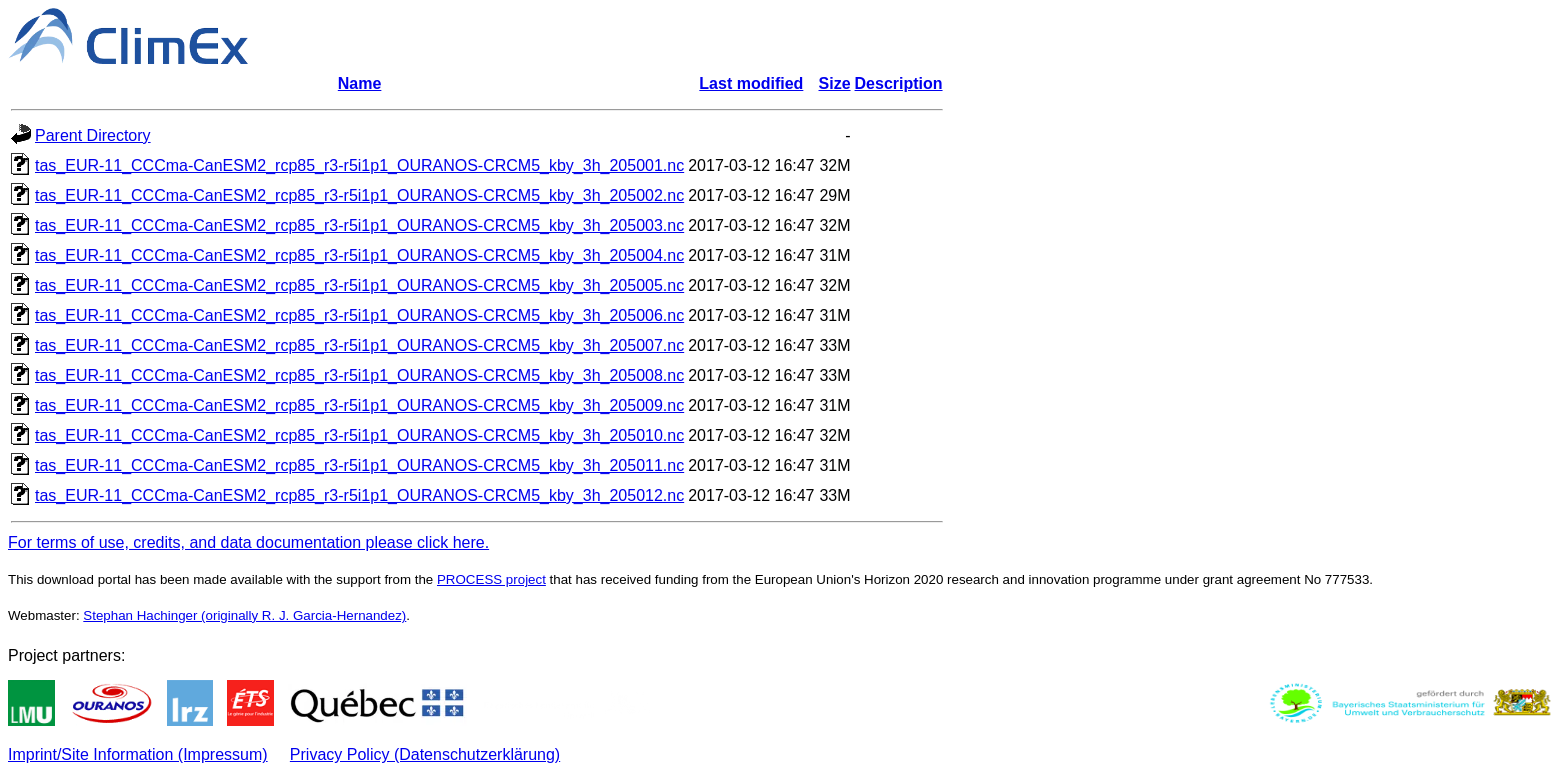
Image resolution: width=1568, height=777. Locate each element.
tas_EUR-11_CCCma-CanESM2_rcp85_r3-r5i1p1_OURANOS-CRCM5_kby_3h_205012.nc (359, 495)
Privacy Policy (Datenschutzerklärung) (425, 754)
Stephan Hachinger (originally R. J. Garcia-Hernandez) (244, 615)
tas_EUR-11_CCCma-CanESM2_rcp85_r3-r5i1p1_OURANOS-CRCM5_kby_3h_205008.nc (359, 375)
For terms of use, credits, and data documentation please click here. (248, 542)
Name (360, 83)
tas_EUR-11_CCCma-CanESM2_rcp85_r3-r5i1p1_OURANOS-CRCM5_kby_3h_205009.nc (359, 405)
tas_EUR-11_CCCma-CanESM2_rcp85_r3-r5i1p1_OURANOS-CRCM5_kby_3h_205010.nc (359, 435)
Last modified (751, 83)
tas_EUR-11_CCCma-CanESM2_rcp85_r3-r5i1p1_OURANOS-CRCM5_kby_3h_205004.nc (359, 255)
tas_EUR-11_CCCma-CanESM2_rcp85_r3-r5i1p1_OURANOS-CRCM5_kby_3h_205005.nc (359, 285)
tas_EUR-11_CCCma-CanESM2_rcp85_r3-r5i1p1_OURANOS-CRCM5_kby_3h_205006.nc (359, 315)
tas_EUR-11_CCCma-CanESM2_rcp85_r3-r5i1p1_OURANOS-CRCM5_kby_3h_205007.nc (359, 345)
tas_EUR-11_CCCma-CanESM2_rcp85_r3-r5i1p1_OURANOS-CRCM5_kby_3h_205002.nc (359, 195)
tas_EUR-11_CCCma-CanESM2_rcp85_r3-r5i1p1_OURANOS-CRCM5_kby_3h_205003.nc (359, 225)
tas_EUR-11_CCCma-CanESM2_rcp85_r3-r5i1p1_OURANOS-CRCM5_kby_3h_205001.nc (359, 165)
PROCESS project (491, 579)
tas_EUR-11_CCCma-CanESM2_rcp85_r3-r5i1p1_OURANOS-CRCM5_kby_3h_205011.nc (359, 465)
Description (899, 83)
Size (835, 83)
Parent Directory (93, 135)
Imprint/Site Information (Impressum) (138, 754)
